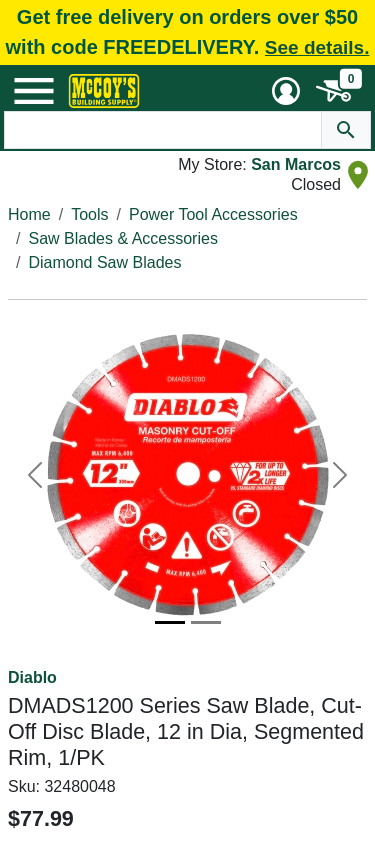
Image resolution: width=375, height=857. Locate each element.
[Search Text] (163, 130)
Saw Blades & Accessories (122, 238)
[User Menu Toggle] (286, 91)
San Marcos (296, 164)
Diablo (32, 677)
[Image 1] (170, 622)
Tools (89, 214)
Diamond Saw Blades (104, 262)
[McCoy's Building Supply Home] (104, 91)
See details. (317, 47)
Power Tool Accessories (213, 214)
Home (29, 214)
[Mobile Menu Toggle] (34, 91)
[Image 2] (206, 622)
